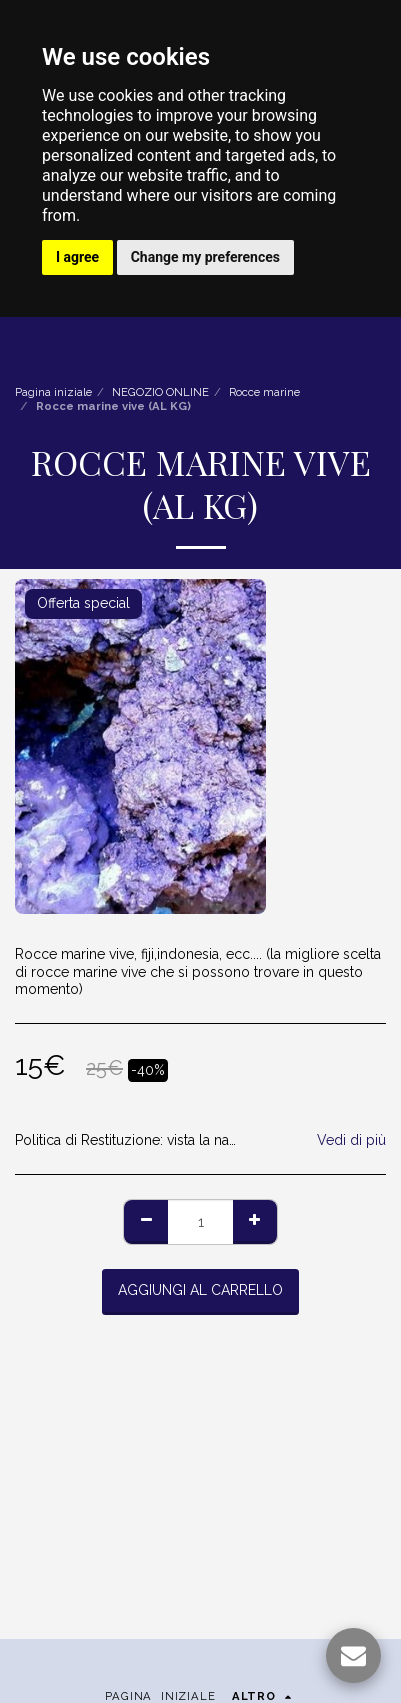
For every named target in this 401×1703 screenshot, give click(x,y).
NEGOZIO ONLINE (160, 392)
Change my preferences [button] (205, 257)
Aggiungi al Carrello (200, 1290)
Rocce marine (264, 392)
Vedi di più (351, 1140)
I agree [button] (77, 257)
